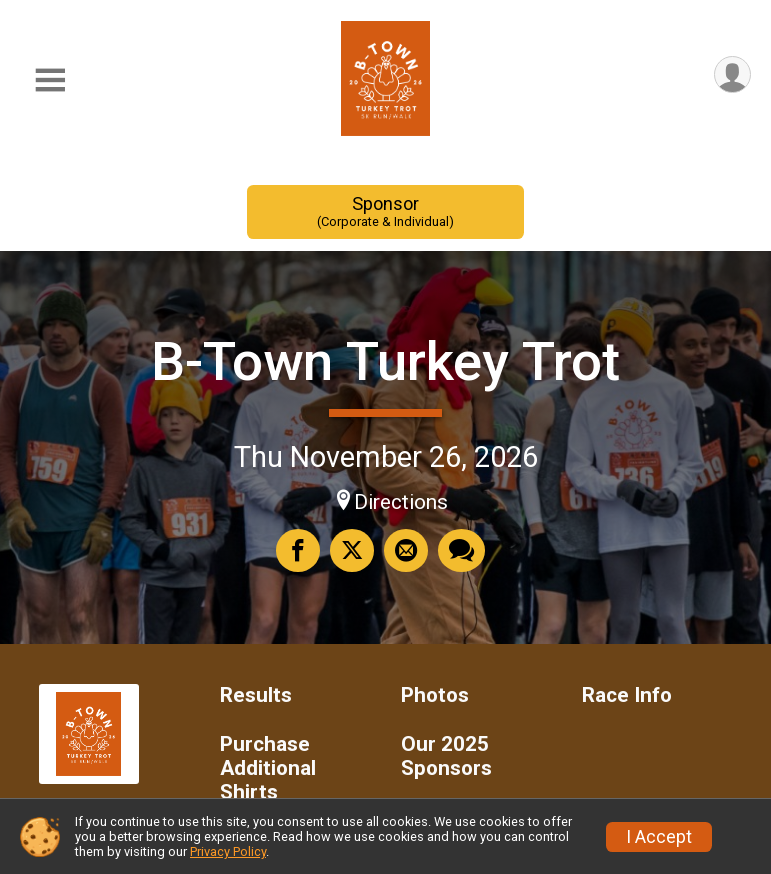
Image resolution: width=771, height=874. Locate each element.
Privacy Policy (228, 851)
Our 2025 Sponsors (446, 756)
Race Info (627, 695)
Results (256, 695)
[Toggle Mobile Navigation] (50, 80)
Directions (401, 502)
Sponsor (386, 211)
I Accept (659, 837)
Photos (435, 695)
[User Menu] (732, 74)
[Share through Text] (461, 550)
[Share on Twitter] (352, 550)
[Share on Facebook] (298, 550)
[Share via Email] (406, 550)
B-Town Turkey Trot (385, 361)
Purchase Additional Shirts (268, 768)
